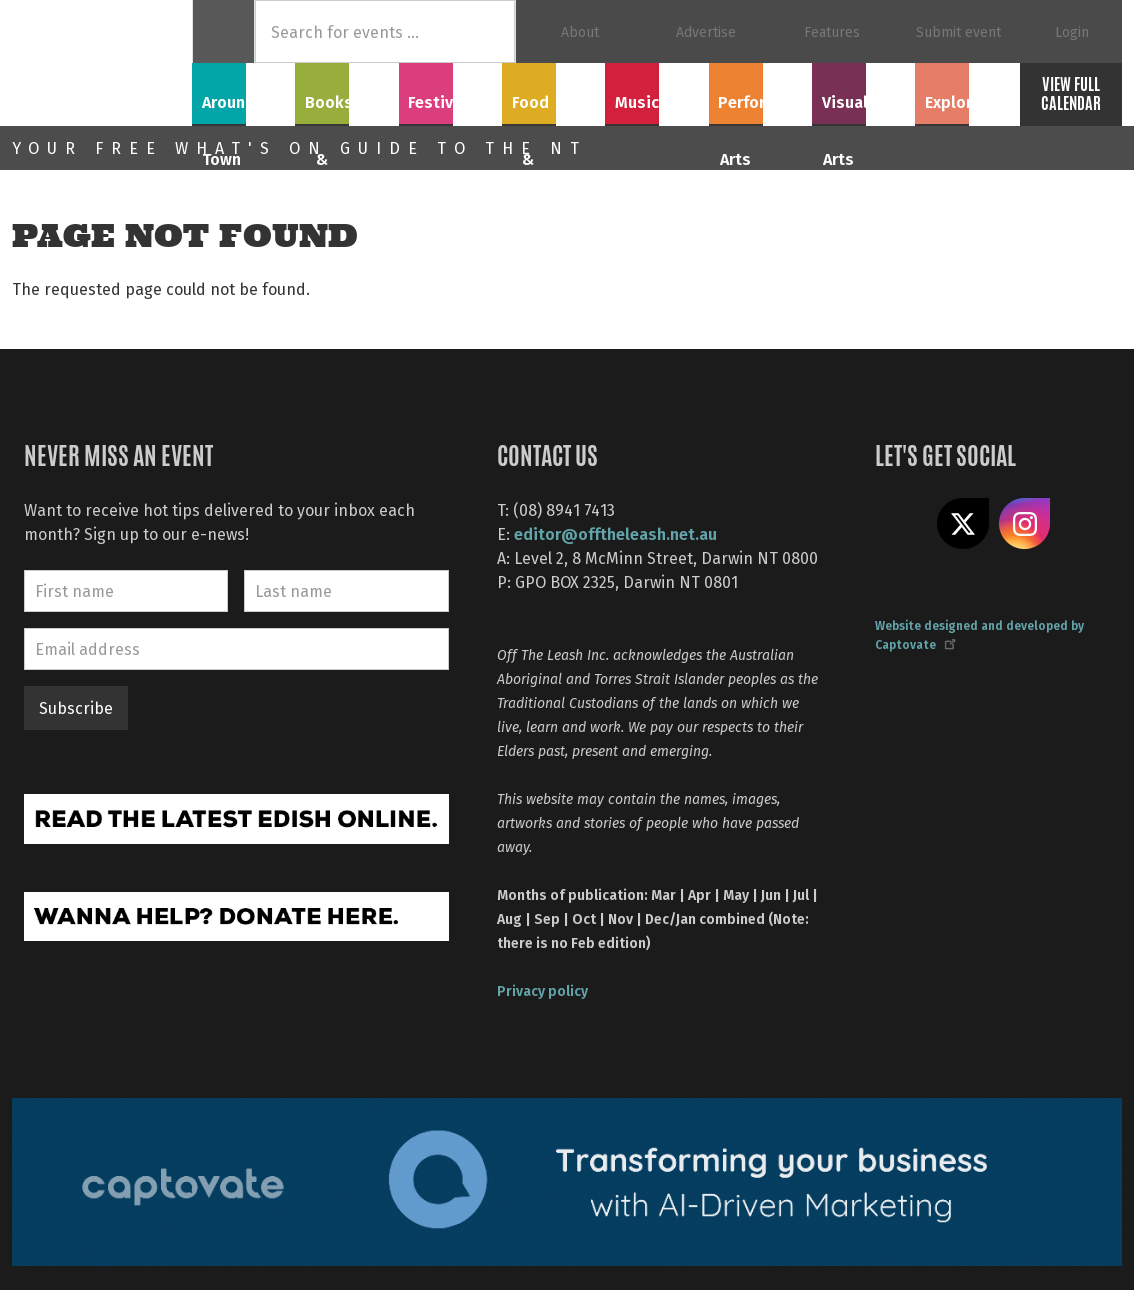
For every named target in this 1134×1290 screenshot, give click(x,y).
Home (223, 31)
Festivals (450, 91)
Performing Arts (760, 102)
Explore (967, 91)
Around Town (244, 91)
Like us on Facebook (901, 524)
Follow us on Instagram (1025, 524)
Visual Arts (863, 91)
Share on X (963, 524)
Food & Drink (553, 91)
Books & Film (346, 91)
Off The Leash (102, 63)
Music (657, 91)
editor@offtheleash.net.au (615, 533)
